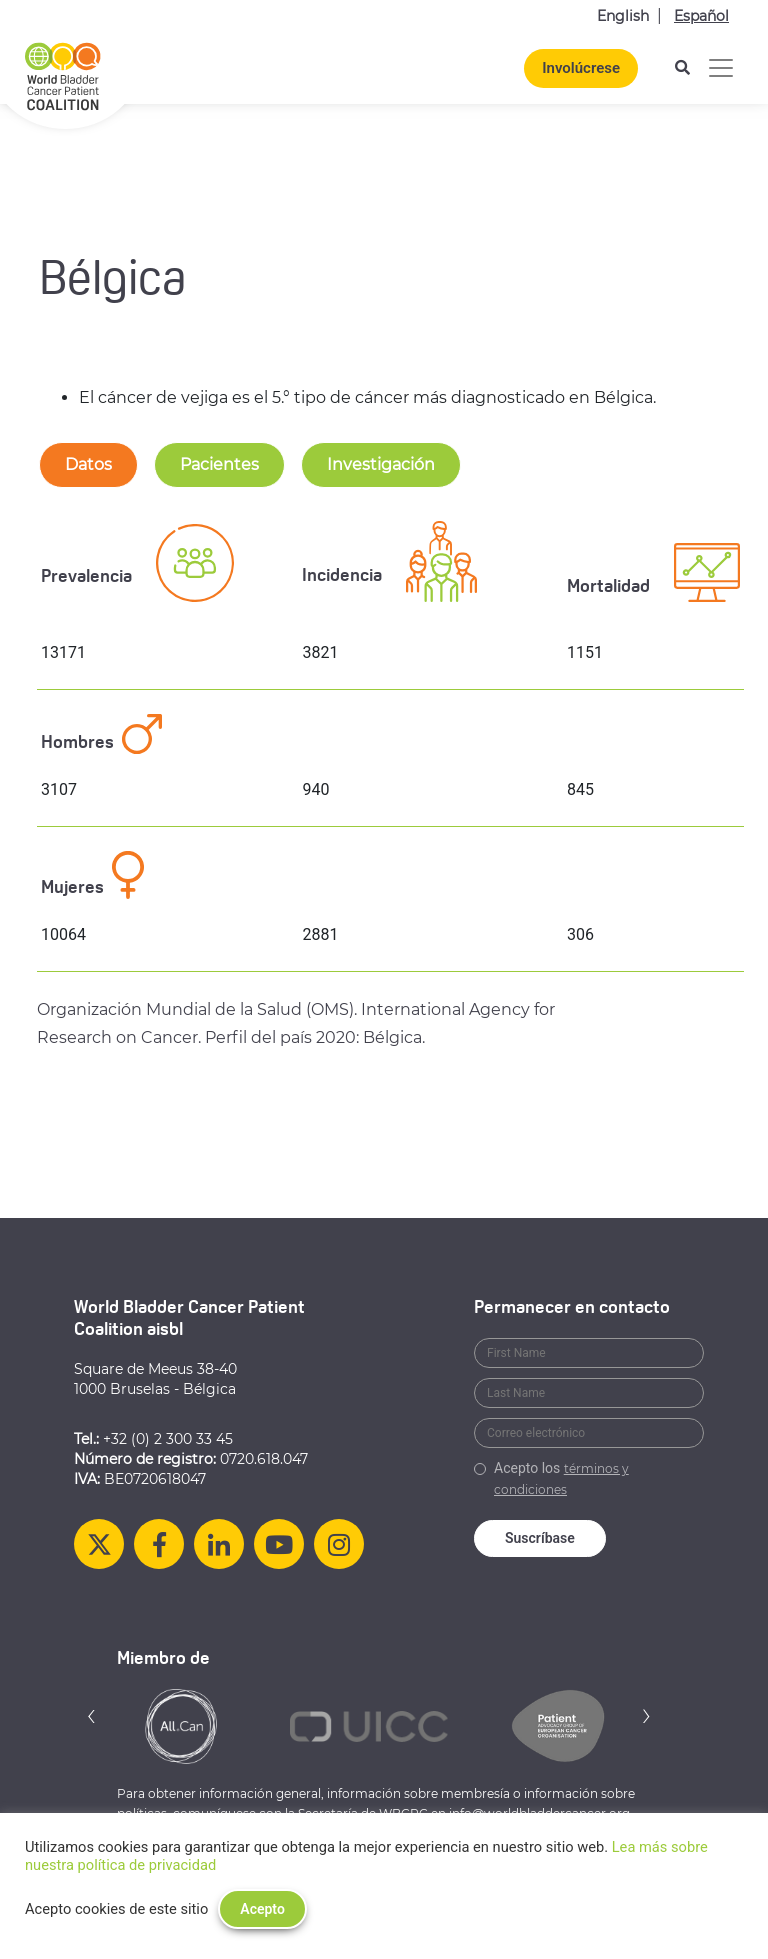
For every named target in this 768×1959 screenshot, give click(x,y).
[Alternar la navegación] (721, 68)
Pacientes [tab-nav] (219, 464)
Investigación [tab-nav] (381, 464)
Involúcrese (581, 68)
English (623, 16)
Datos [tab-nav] (88, 464)
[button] (92, 1715)
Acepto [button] (262, 1909)
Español (701, 16)
